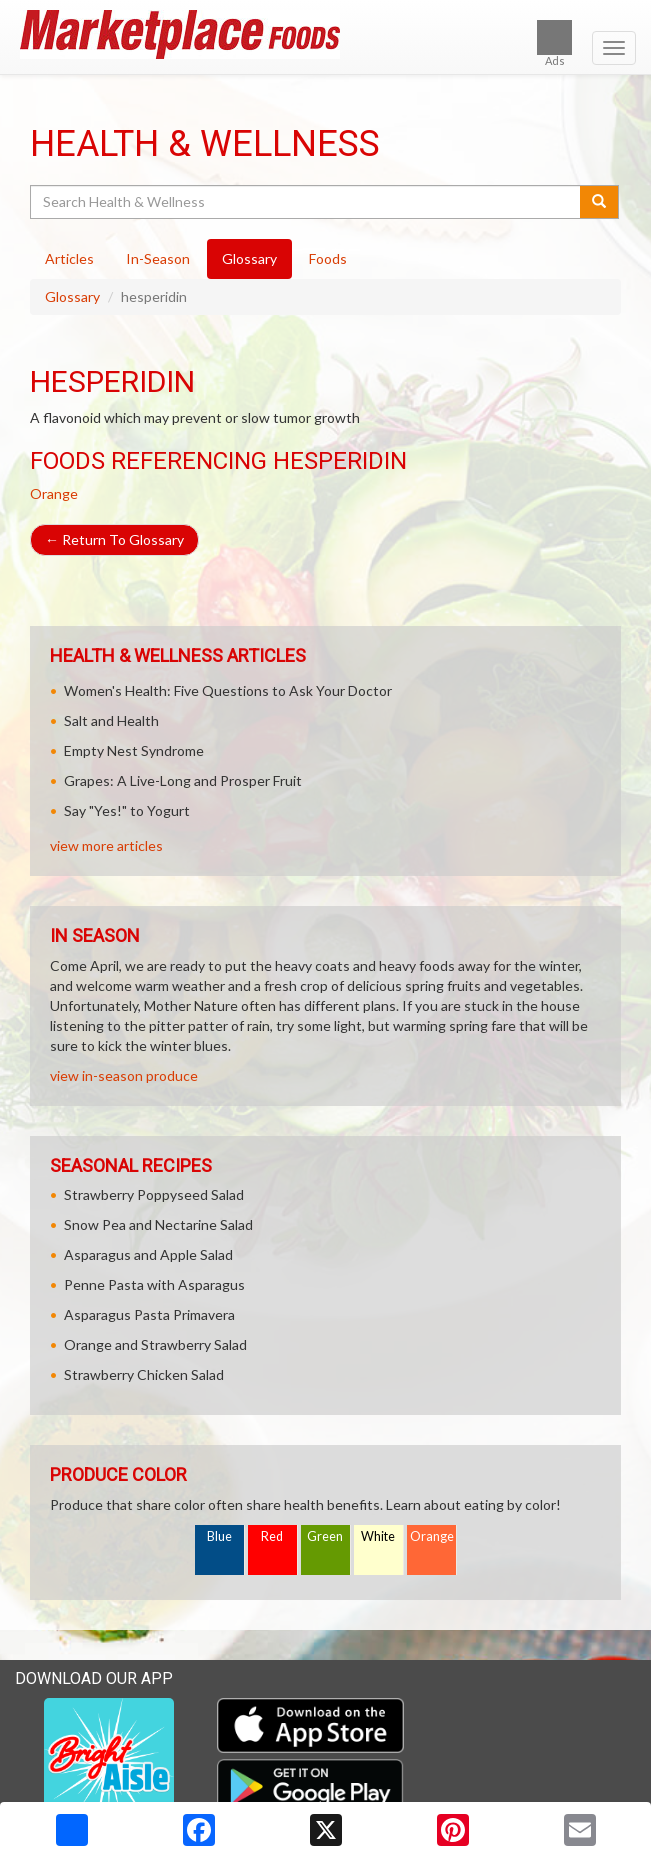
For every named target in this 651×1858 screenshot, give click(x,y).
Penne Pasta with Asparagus (154, 1284)
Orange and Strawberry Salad (155, 1344)
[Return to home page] (325, 34)
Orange (54, 493)
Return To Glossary (114, 539)
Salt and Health (111, 720)
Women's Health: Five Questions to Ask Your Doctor (228, 690)
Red (272, 1536)
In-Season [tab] (158, 258)
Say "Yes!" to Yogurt (127, 810)
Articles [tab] (69, 258)
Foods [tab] (328, 258)
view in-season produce (124, 1075)
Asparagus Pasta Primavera (149, 1314)
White (378, 1536)
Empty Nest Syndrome (134, 750)
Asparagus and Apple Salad (148, 1254)
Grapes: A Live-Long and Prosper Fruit (183, 780)
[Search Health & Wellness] (306, 202)
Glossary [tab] (249, 258)
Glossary (72, 296)
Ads (554, 43)
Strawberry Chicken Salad (144, 1374)
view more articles (106, 845)
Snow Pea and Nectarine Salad (158, 1224)
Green (325, 1536)
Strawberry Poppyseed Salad (154, 1194)
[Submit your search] (599, 202)
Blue (219, 1536)
